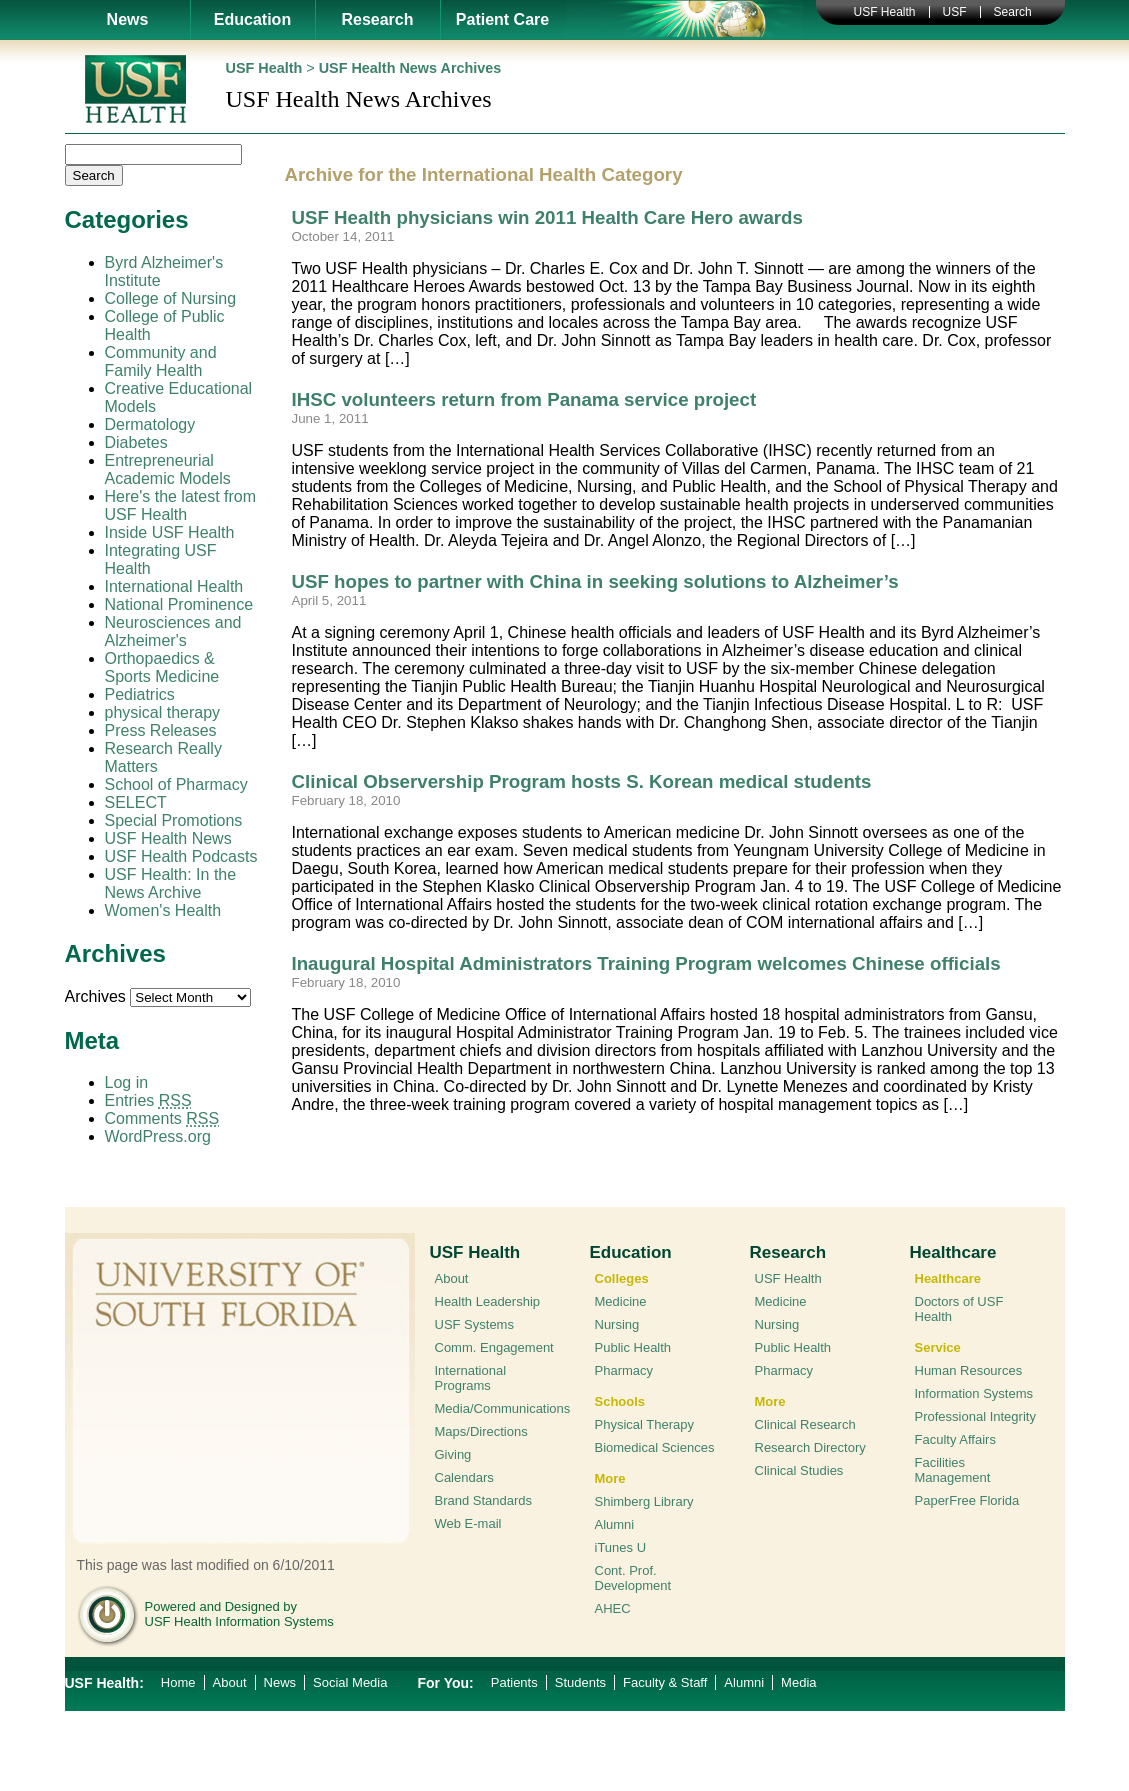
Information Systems (974, 1393)
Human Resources (969, 1370)
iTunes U (621, 1547)
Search (1013, 12)
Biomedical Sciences (655, 1447)
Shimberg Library (644, 1501)
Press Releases (161, 730)
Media (798, 1682)
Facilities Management (953, 1470)
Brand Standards (484, 1500)
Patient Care (502, 19)
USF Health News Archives (410, 68)
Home (178, 1682)
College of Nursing (171, 298)
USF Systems (474, 1324)
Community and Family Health (161, 361)
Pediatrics (140, 694)
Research (377, 19)
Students (580, 1682)
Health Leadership (488, 1301)
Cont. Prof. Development (633, 1578)
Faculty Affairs (955, 1439)
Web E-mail (468, 1523)
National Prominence (179, 604)
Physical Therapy (644, 1424)
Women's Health (163, 910)
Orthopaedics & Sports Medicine (162, 667)
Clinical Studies (799, 1470)
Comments (162, 1118)
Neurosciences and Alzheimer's (173, 631)
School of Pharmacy (176, 784)
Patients (514, 1682)
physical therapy (163, 712)
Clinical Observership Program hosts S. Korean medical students (582, 781)
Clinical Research (805, 1424)
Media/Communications (503, 1408)
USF (955, 12)
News (128, 19)
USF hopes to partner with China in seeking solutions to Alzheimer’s (595, 581)
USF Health (885, 12)
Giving (453, 1454)
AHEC (613, 1608)
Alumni (615, 1524)
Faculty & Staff (665, 1682)
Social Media (350, 1682)
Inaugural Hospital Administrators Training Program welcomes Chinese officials (646, 963)
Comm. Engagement (494, 1347)
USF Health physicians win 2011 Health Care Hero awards (547, 217)
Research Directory (810, 1447)
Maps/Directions (481, 1431)
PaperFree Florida (967, 1500)
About (452, 1278)
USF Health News (168, 838)
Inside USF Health (170, 532)
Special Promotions (174, 820)
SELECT (136, 802)
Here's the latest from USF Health (181, 505)
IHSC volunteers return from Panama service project (524, 399)
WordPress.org (158, 1136)
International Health (174, 586)
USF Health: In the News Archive (171, 883)
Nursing (617, 1324)
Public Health (633, 1347)
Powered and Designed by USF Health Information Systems (239, 1614)
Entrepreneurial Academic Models (168, 469)
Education (252, 19)
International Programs (471, 1378)
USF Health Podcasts (181, 856)
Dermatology (150, 424)
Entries (148, 1100)
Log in (127, 1082)
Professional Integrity (975, 1416)
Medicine (621, 1301)
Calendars (464, 1477)
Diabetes (136, 442)
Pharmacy (624, 1370)
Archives (95, 996)
